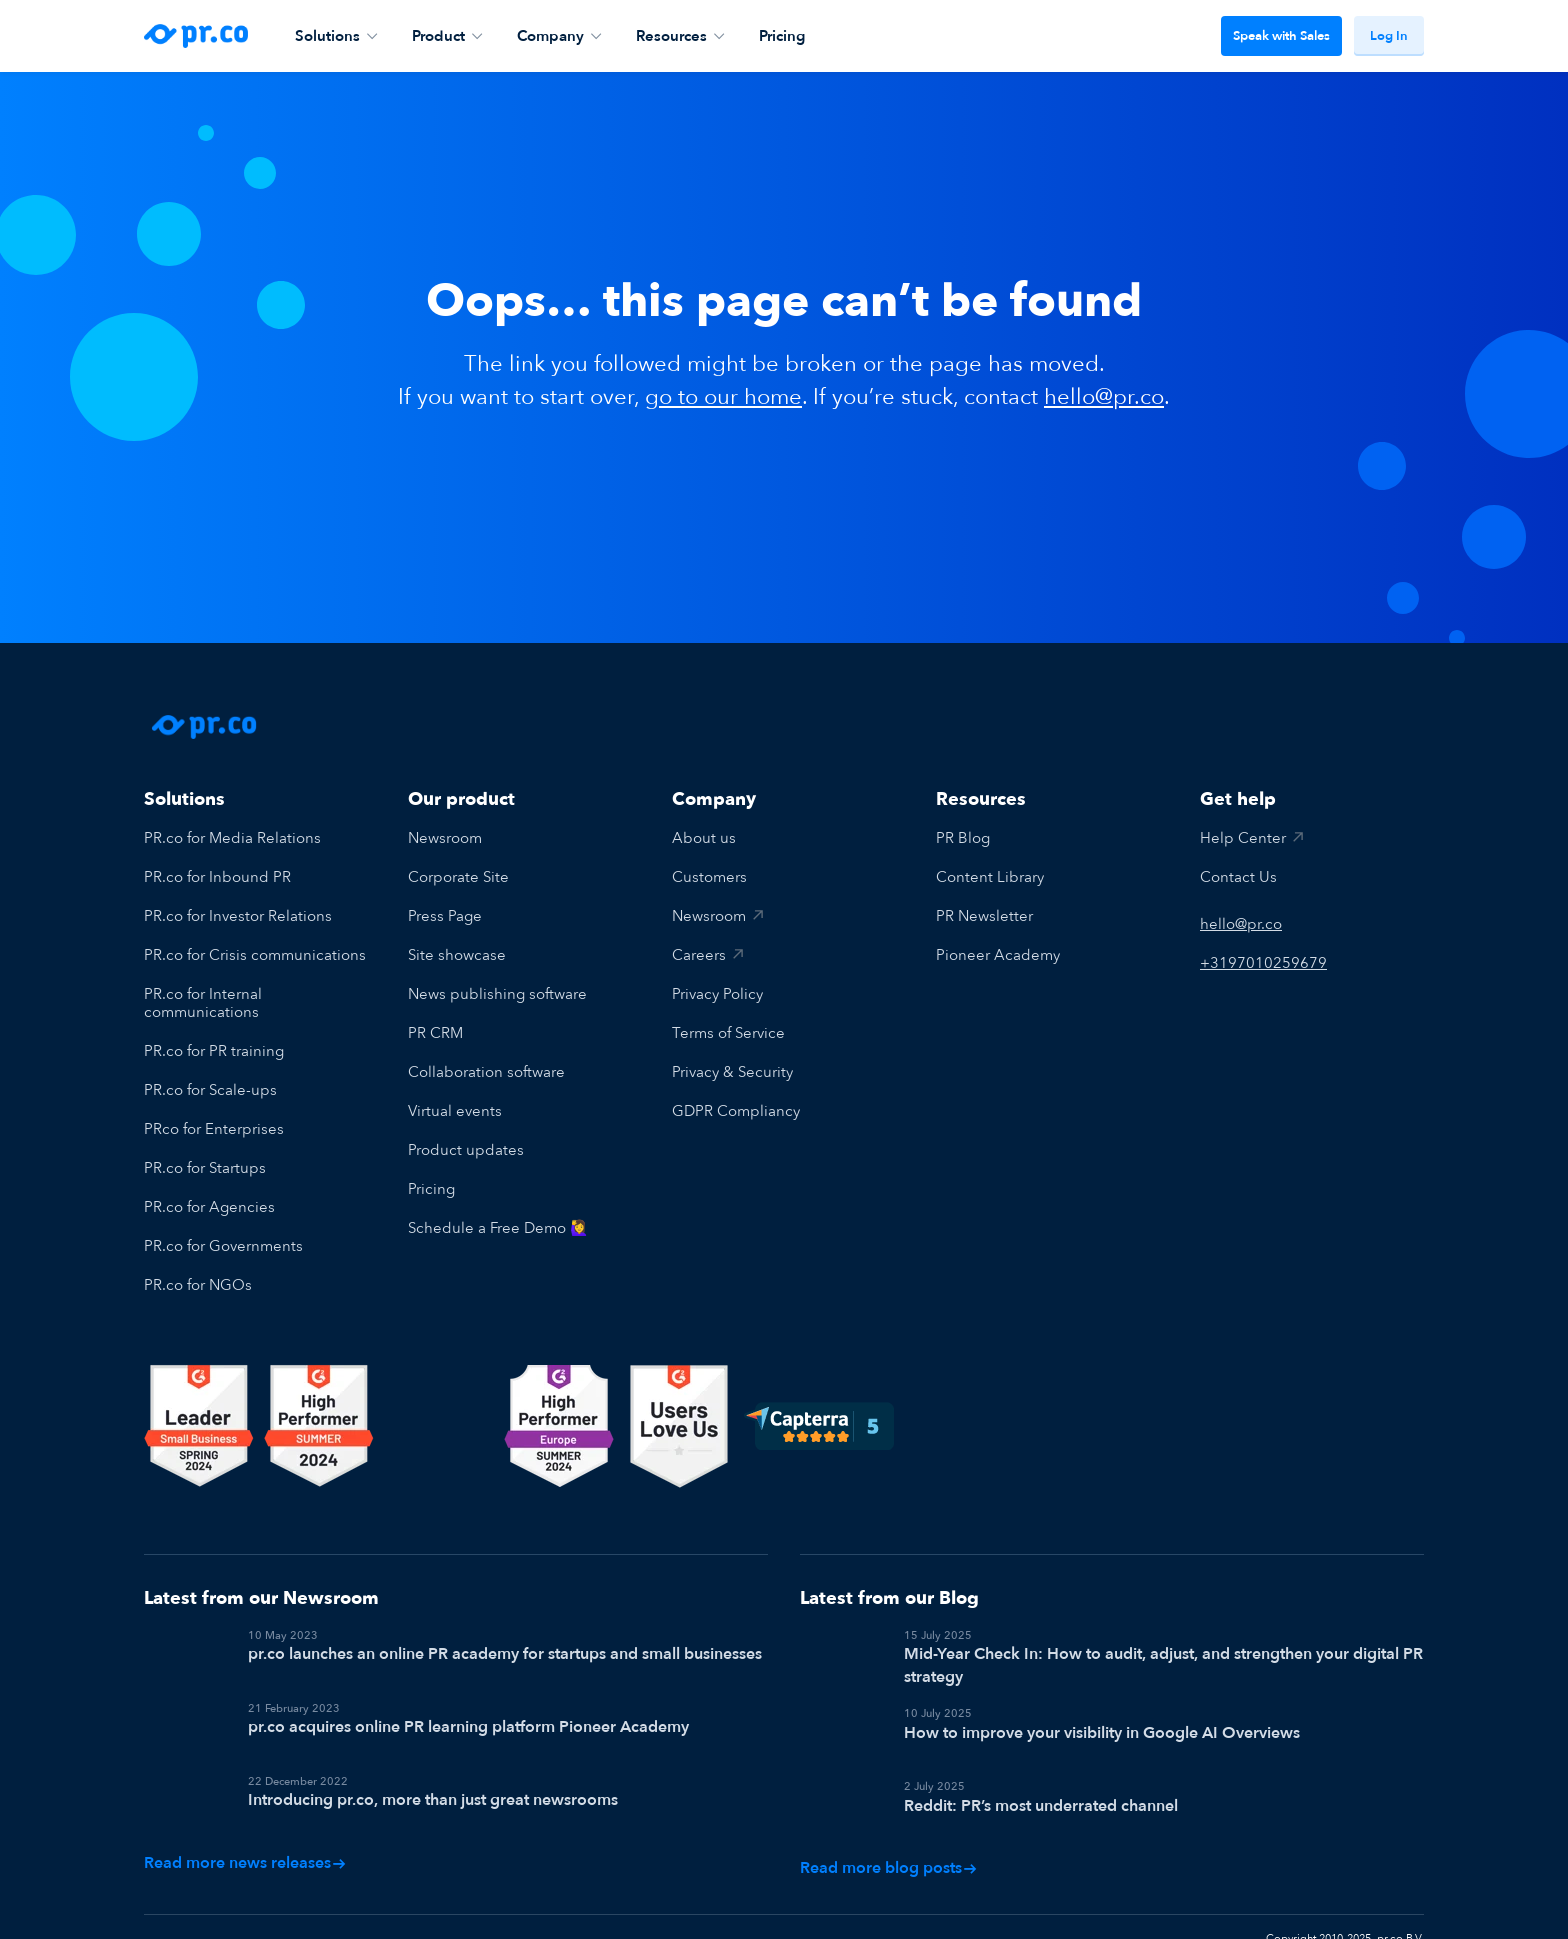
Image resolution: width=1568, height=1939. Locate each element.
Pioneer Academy (998, 955)
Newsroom (445, 838)
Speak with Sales (1281, 36)
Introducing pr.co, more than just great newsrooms (433, 1775)
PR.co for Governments (223, 1246)
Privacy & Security (732, 1072)
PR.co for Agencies (209, 1207)
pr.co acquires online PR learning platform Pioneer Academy (468, 1717)
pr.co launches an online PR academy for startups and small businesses (505, 1654)
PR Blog (963, 838)
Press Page (445, 916)
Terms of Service (728, 1033)
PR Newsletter (984, 916)
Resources (680, 36)
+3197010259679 (1263, 963)
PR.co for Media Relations (232, 838)
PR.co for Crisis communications (255, 955)
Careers (699, 955)
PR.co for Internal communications (203, 1003)
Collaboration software (486, 1072)
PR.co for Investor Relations (238, 916)
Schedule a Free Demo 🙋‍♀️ (498, 1228)
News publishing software (497, 994)
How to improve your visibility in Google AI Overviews (1102, 1733)
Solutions (336, 36)
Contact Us (1238, 877)
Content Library (990, 877)
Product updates (466, 1150)
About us (704, 838)
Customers (709, 877)
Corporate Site (458, 877)
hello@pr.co (1104, 397)
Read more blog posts (888, 1844)
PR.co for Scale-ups (210, 1090)
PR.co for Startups (205, 1168)
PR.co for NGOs (198, 1285)
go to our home (723, 397)
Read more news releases (245, 1831)
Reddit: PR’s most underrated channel (1041, 1794)
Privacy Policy (717, 994)
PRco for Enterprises (214, 1129)
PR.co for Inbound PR (217, 877)
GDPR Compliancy (736, 1111)
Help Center (1243, 838)
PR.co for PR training (214, 1051)
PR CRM (435, 1033)
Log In (1389, 36)
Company (559, 36)
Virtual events (455, 1111)
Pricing (782, 36)
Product (447, 36)
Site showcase (457, 955)
